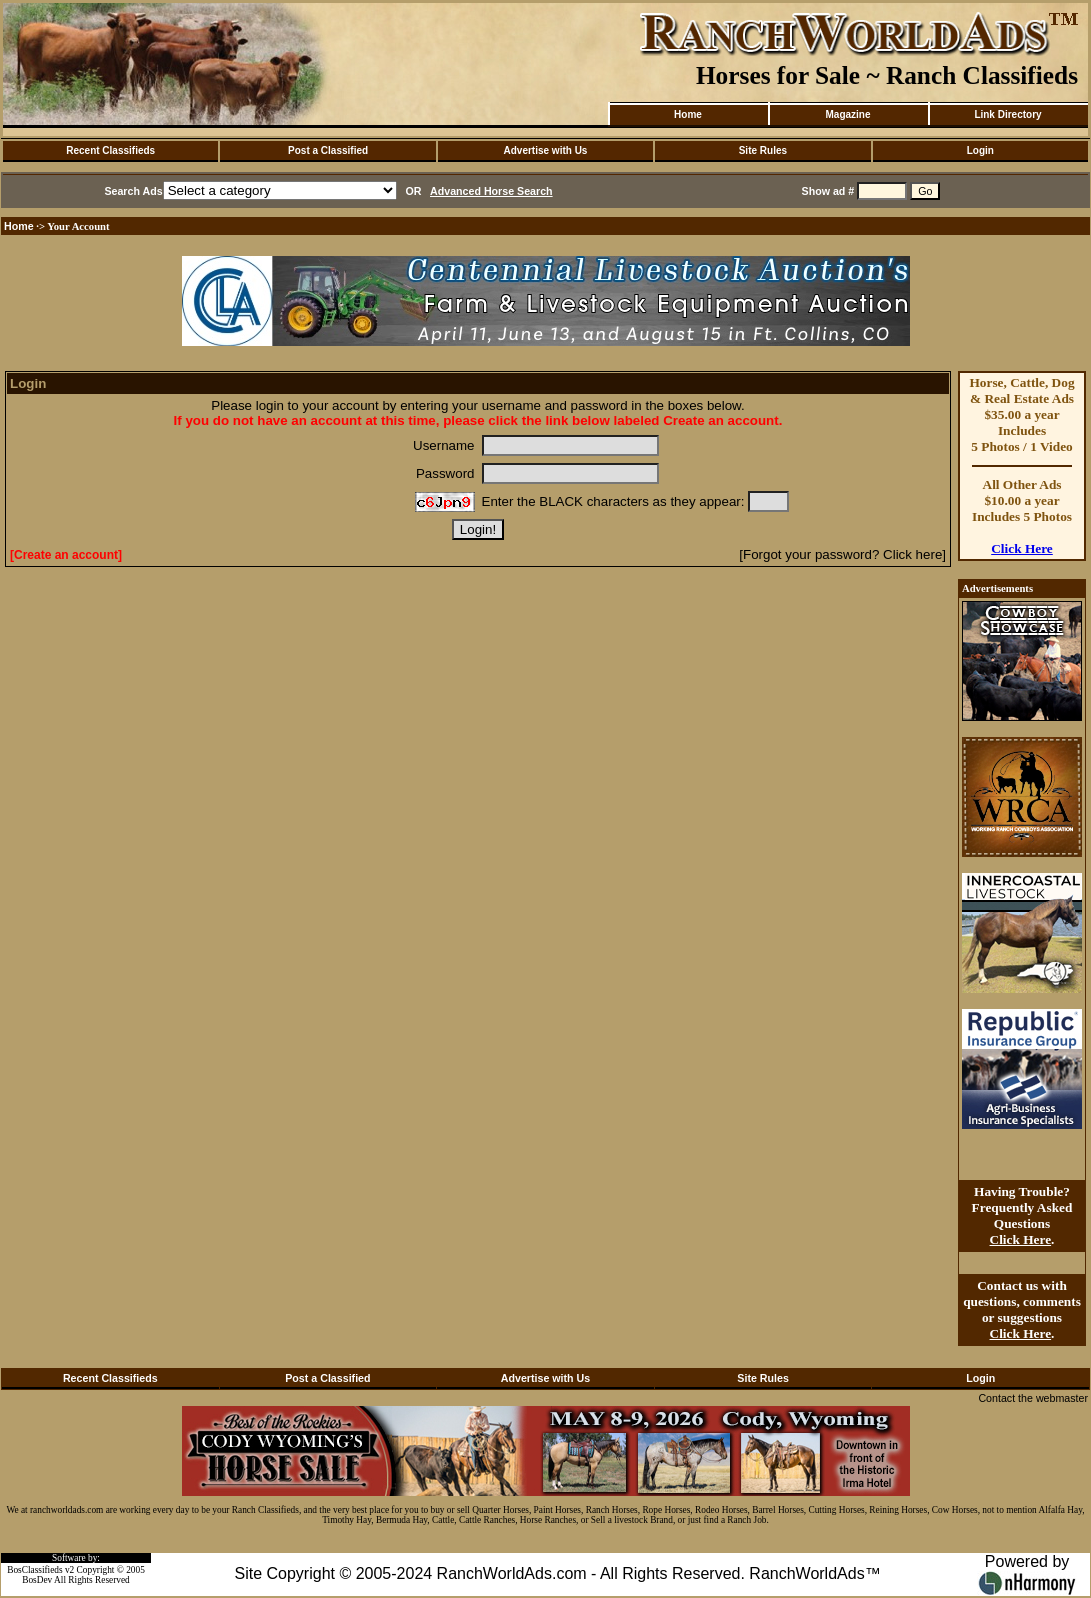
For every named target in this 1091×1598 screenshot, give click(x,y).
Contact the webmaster (1033, 1398)
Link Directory (1007, 114)
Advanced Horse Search (491, 191)
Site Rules (763, 150)
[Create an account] (66, 555)
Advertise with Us (546, 150)
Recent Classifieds (110, 150)
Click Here (1022, 548)
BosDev (37, 1580)
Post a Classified (328, 150)
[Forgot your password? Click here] (842, 554)
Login (980, 150)
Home (688, 114)
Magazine (847, 114)
